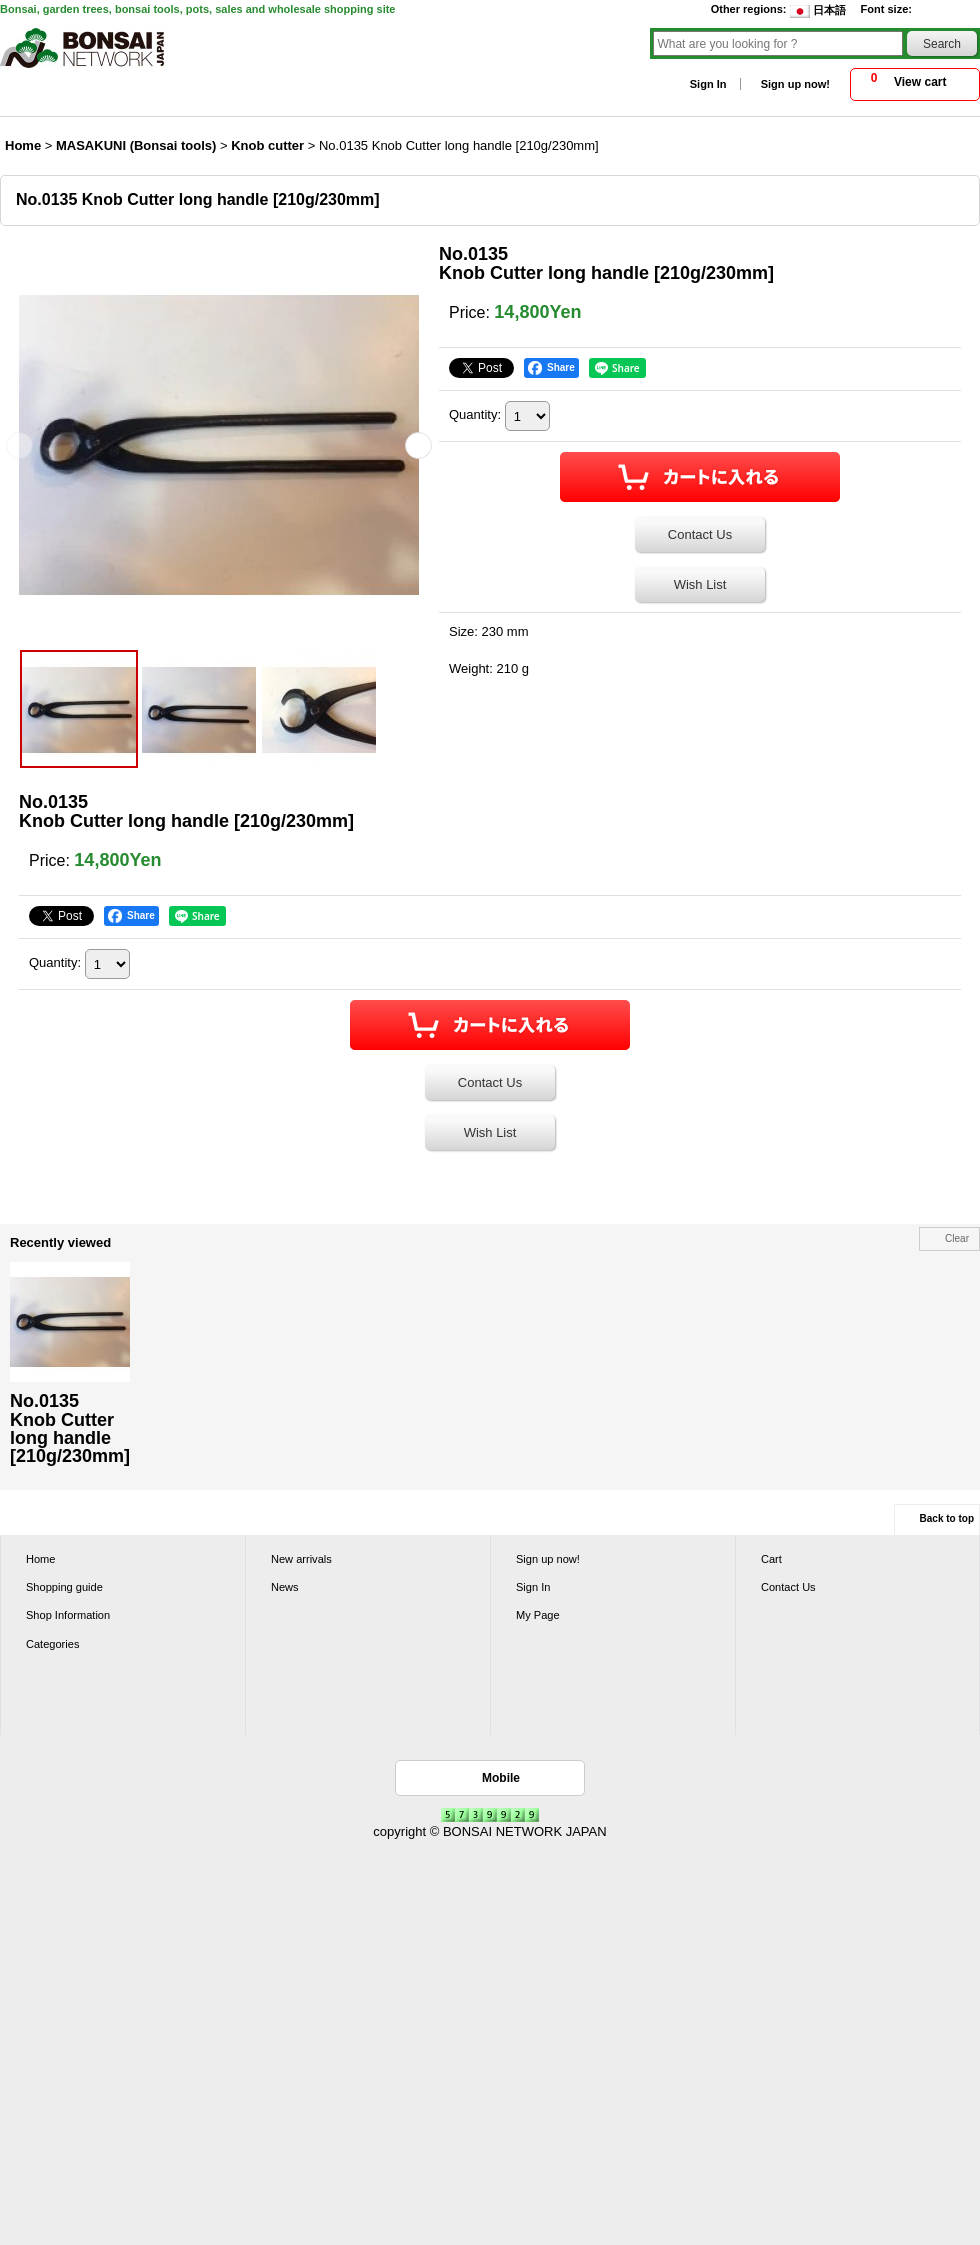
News (285, 1587)
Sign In (708, 84)
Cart (771, 1559)
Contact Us (700, 534)
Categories (52, 1644)
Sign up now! (795, 84)
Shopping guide (64, 1587)
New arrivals (301, 1559)
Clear (957, 1238)
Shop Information (68, 1615)
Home (40, 1559)
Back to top (947, 1518)
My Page (538, 1615)
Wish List (700, 584)
